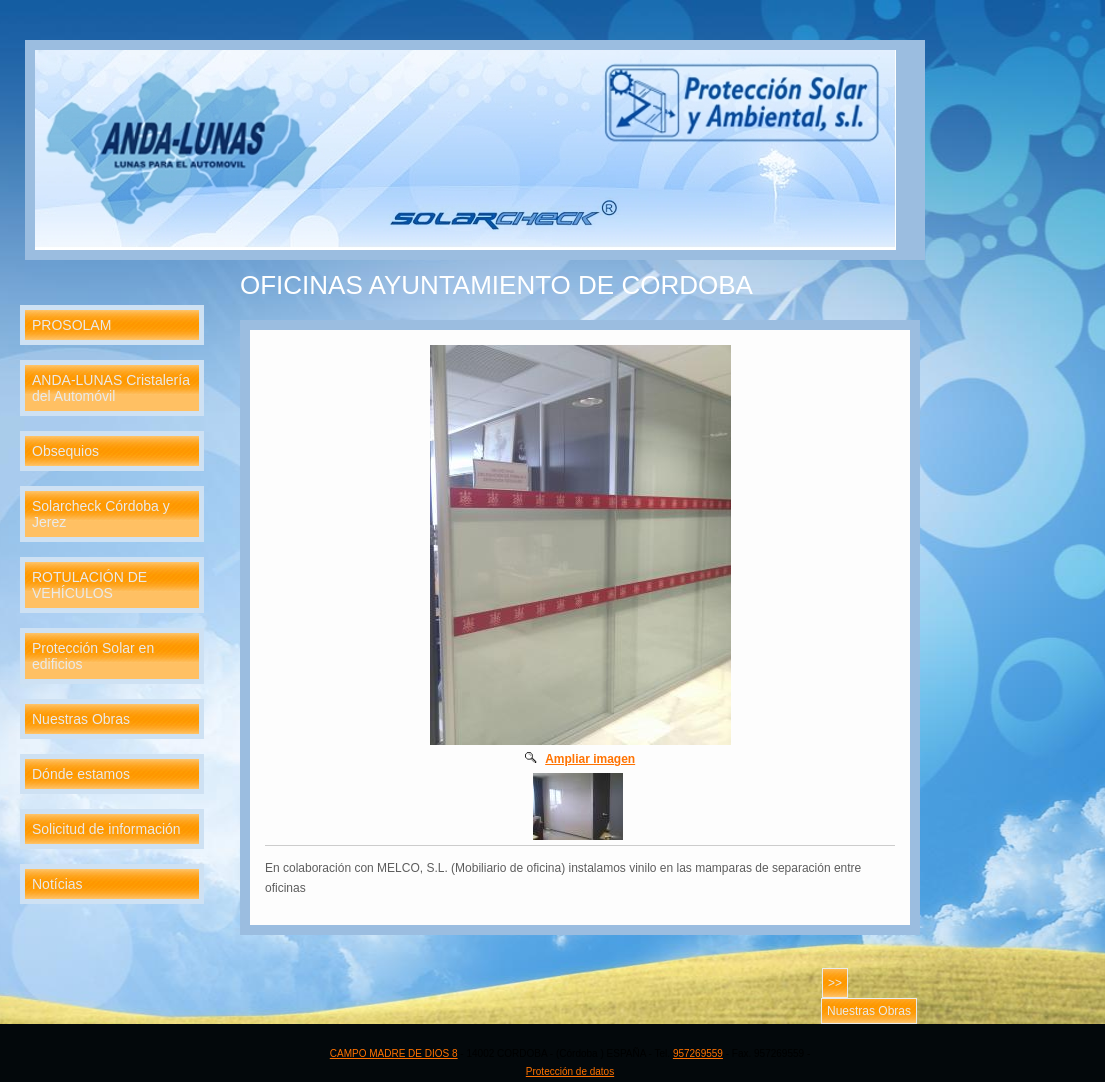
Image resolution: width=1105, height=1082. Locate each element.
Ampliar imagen (590, 759)
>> (835, 983)
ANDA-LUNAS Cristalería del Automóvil (111, 388)
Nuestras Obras (81, 719)
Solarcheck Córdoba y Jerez (101, 514)
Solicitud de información (106, 829)
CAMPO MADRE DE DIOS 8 (394, 1053)
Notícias (57, 884)
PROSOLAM (71, 325)
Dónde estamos (81, 774)
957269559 (698, 1053)
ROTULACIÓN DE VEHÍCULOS (89, 585)
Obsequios (65, 451)
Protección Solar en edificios (93, 656)
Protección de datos (570, 1071)
